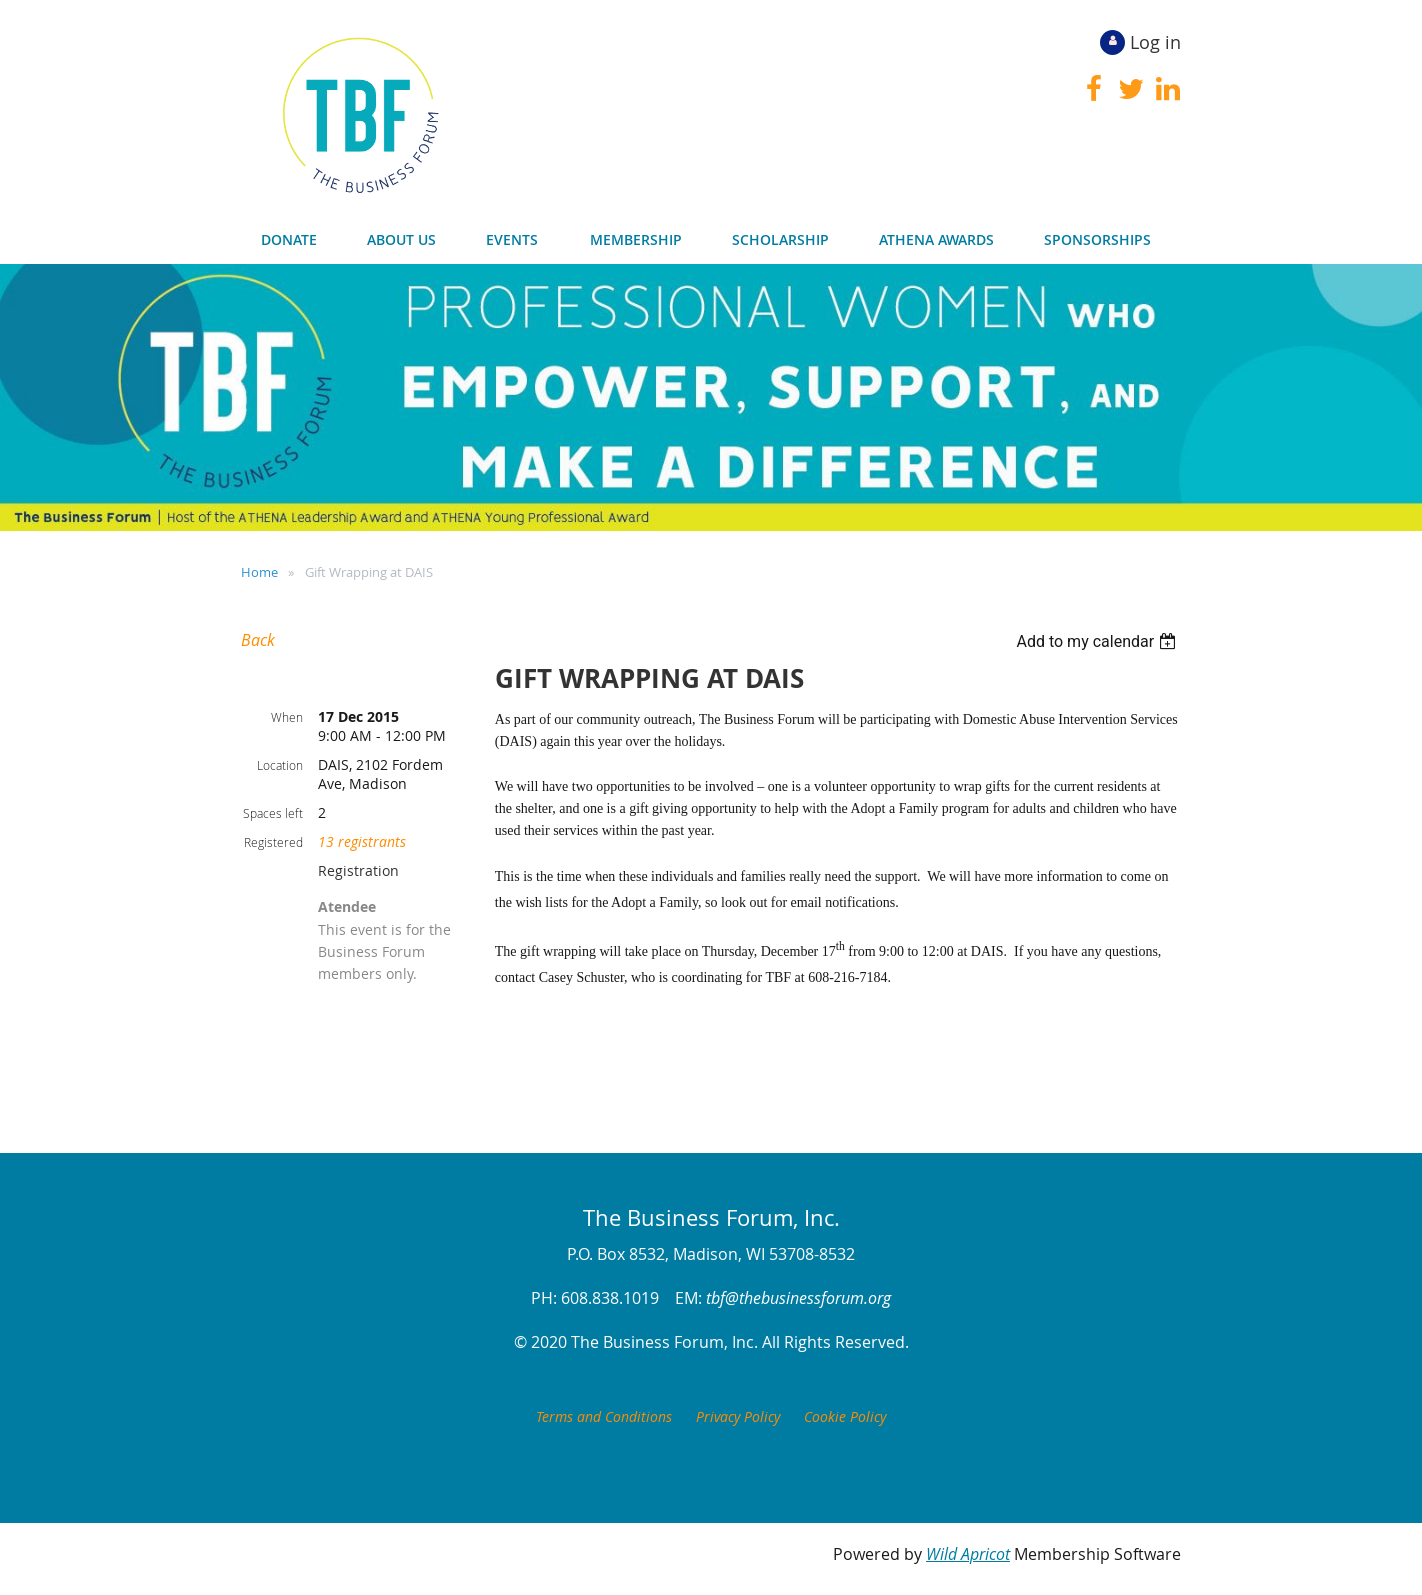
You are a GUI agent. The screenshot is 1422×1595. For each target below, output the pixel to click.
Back (258, 640)
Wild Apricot (968, 1554)
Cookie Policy (845, 1416)
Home (259, 572)
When (287, 717)
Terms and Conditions (604, 1416)
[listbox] (1098, 641)
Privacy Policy (738, 1416)
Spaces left (273, 813)
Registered (273, 842)
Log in (1155, 42)
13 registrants (362, 841)
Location (280, 765)
